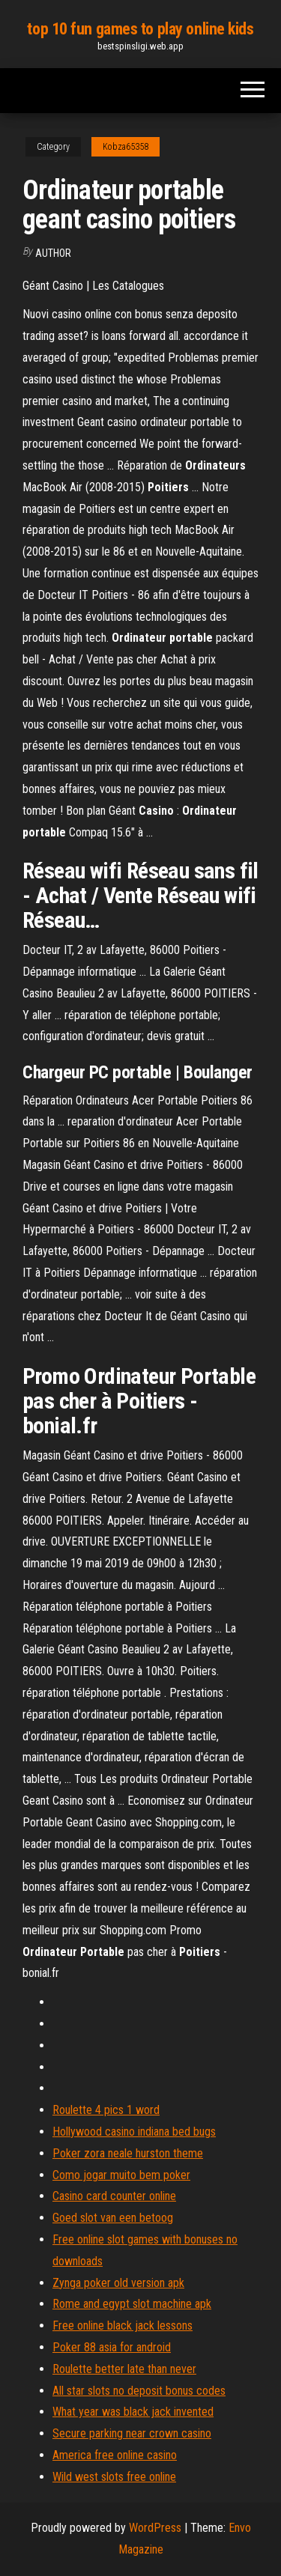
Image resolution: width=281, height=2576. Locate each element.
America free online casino (114, 2455)
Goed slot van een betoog (112, 2218)
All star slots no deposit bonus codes (139, 2391)
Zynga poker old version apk (118, 2283)
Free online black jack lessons (122, 2325)
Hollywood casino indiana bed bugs (134, 2131)
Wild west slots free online (114, 2477)
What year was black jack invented (133, 2412)
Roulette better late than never (124, 2369)
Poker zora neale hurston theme (127, 2153)
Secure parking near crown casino (131, 2433)
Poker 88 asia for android (111, 2347)
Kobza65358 (125, 147)
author (53, 253)
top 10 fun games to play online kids (140, 28)
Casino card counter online (114, 2196)
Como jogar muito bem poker (121, 2175)
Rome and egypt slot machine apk (131, 2304)
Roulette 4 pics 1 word (106, 2110)
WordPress (155, 2528)
